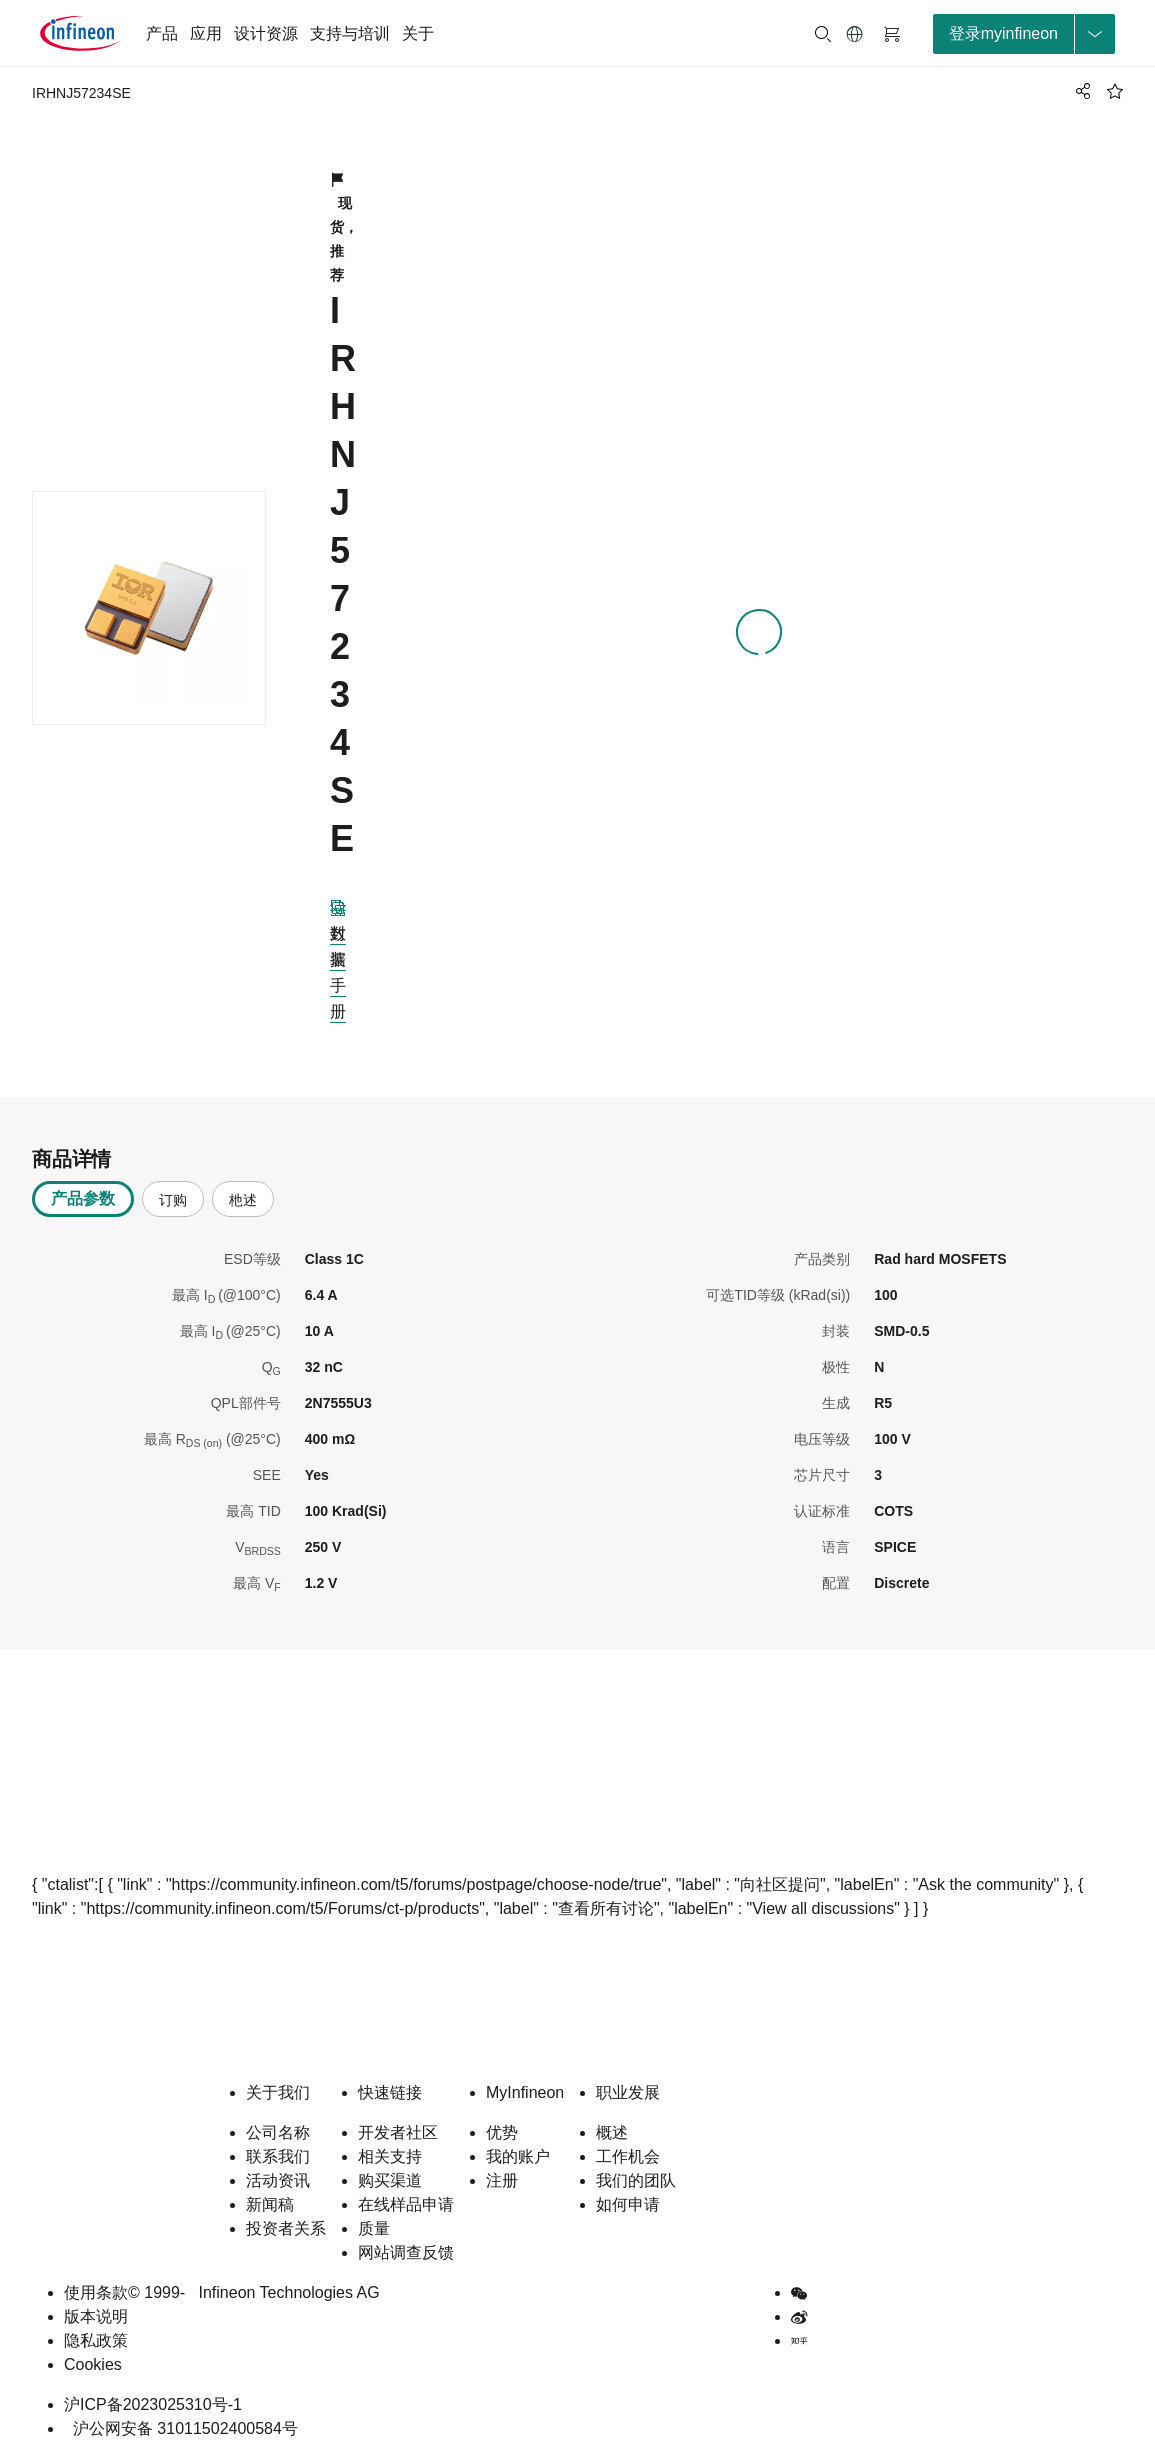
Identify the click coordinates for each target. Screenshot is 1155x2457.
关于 (418, 33)
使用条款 (96, 2292)
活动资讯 (278, 2180)
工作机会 (628, 2156)
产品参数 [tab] (83, 1198)
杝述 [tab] (243, 1200)
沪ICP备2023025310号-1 (153, 2404)
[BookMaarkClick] (1115, 91)
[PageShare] (1080, 91)
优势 (502, 2132)
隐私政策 (96, 2340)
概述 (612, 2132)
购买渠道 (390, 2180)
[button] (855, 34)
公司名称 (278, 2132)
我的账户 (518, 2156)
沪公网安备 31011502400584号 (181, 2428)
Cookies (93, 2364)
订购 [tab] (173, 1200)
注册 (502, 2180)
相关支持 (390, 2156)
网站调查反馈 (406, 2252)
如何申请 (628, 2204)
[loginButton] (1024, 34)
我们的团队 (636, 2180)
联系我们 (278, 2156)
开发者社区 (398, 2132)
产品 (162, 33)
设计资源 (266, 33)
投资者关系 (286, 2228)
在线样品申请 (406, 2204)
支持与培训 (350, 33)
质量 (374, 2228)
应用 (206, 33)
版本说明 (96, 2316)
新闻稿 (270, 2204)
